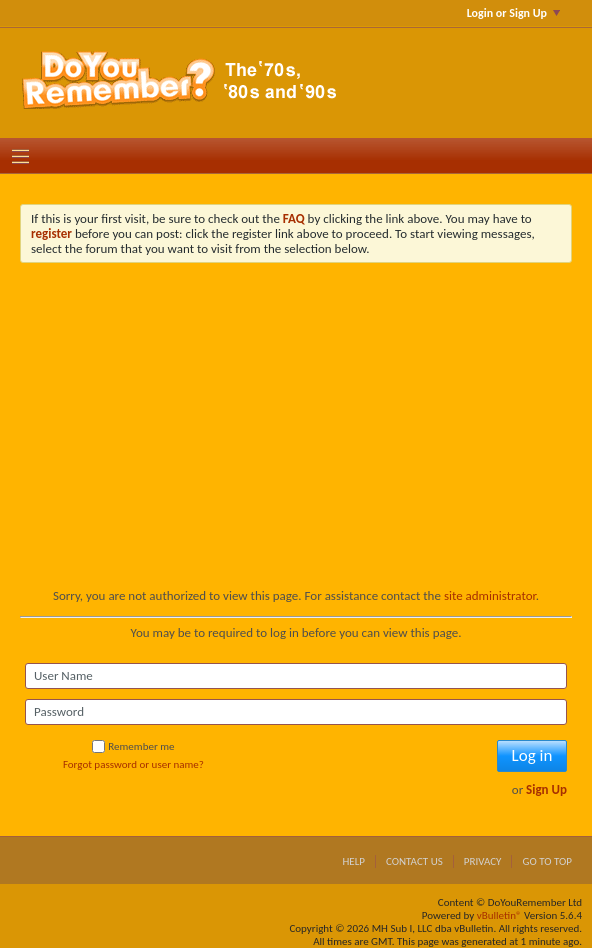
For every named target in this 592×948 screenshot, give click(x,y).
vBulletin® (499, 915)
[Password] (296, 712)
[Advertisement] (296, 438)
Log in (532, 755)
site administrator (490, 595)
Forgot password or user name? (133, 764)
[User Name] (296, 676)
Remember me (133, 746)
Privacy (483, 861)
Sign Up (546, 789)
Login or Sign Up (513, 13)
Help (353, 861)
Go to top (547, 861)
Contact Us (414, 861)
